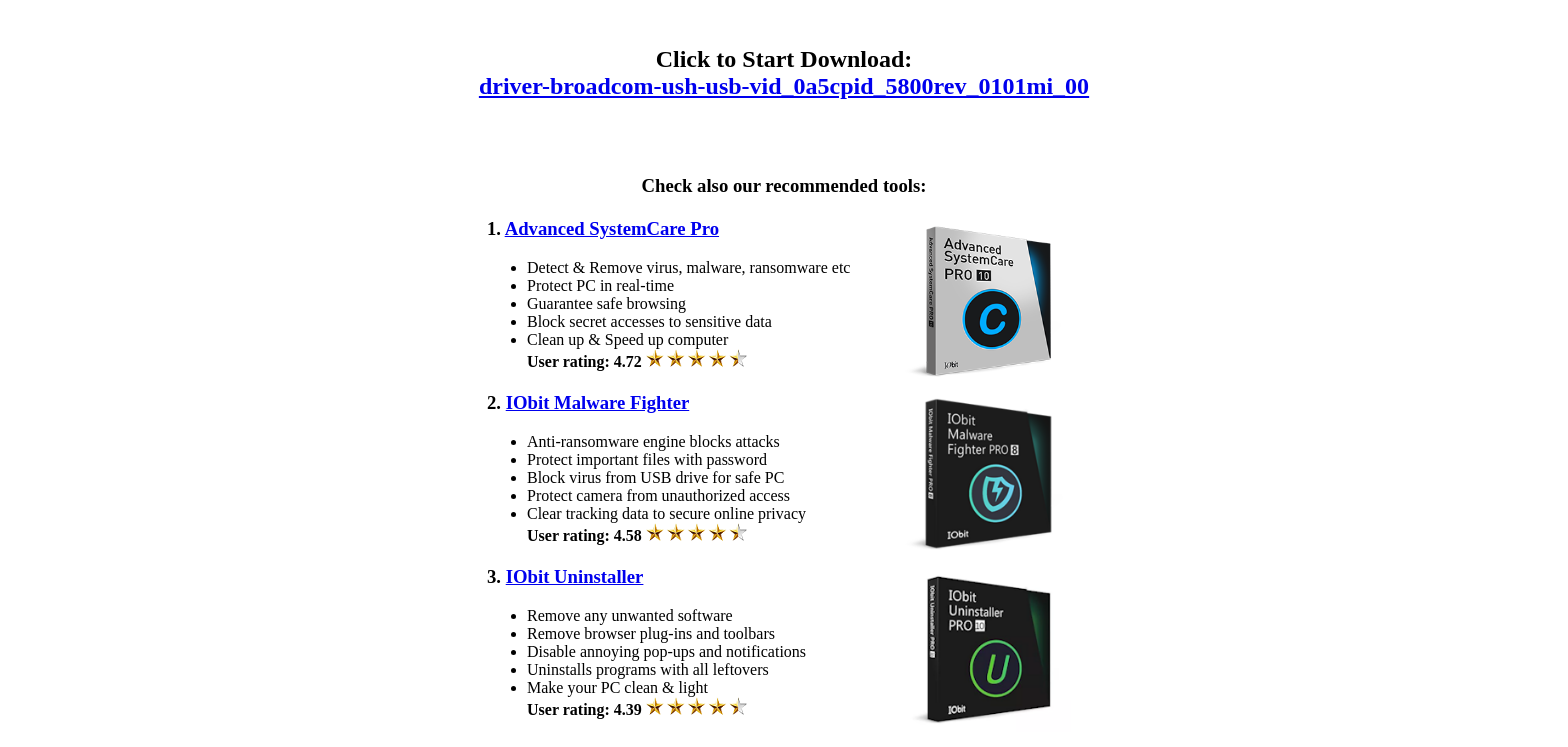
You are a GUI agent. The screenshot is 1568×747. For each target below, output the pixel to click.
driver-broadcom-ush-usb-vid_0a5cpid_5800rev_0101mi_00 (784, 86)
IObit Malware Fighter (598, 402)
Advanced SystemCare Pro (612, 228)
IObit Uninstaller (575, 576)
